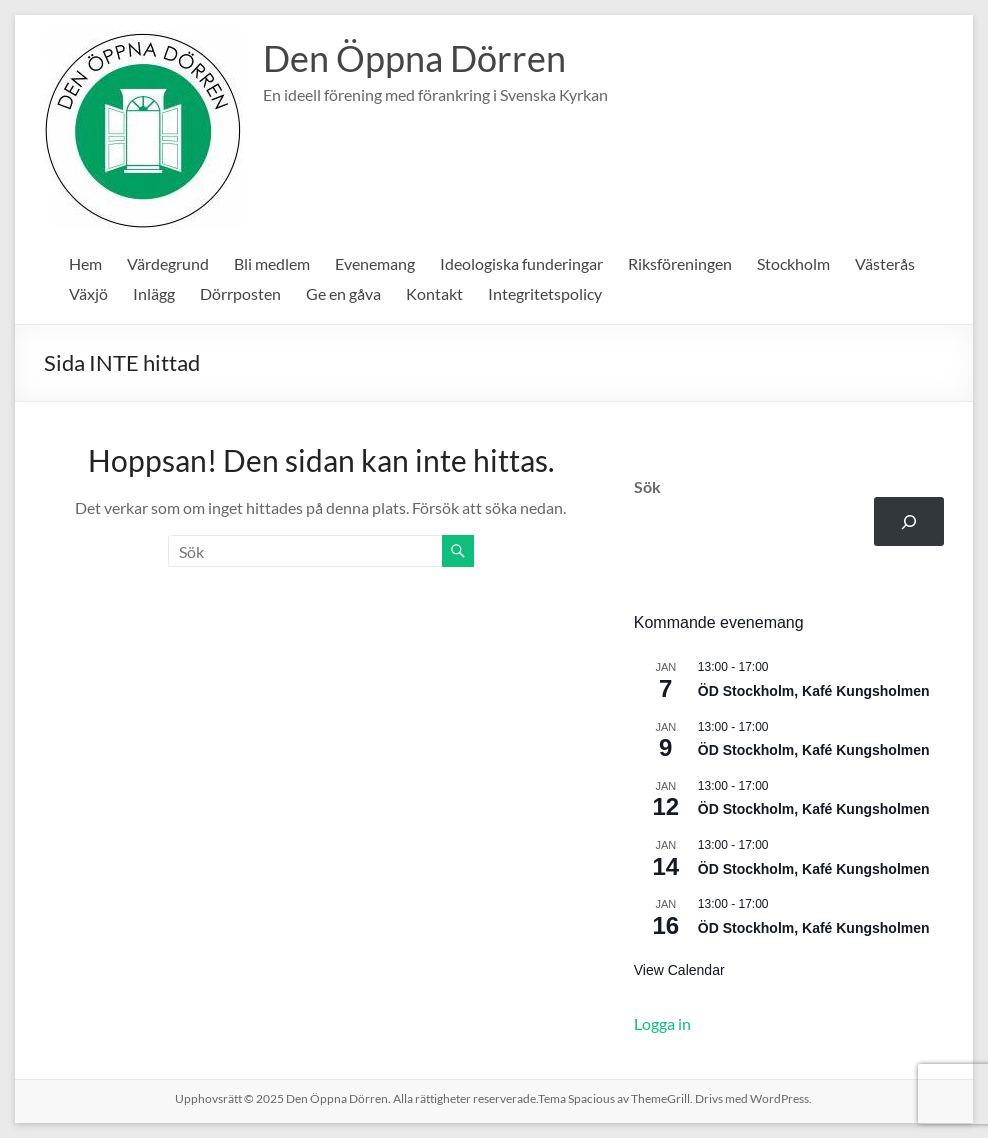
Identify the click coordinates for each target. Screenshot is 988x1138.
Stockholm (793, 263)
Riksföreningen (680, 263)
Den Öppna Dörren (414, 58)
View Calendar (679, 970)
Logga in (662, 1023)
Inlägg (154, 293)
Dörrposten (240, 293)
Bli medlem (272, 263)
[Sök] (909, 521)
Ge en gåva (343, 293)
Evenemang (375, 263)
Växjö (88, 293)
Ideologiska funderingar (521, 263)
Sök (647, 486)
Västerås (885, 263)
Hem (85, 263)
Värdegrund (168, 263)
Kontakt (434, 293)
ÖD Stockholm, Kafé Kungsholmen (814, 691)
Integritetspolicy (545, 293)
